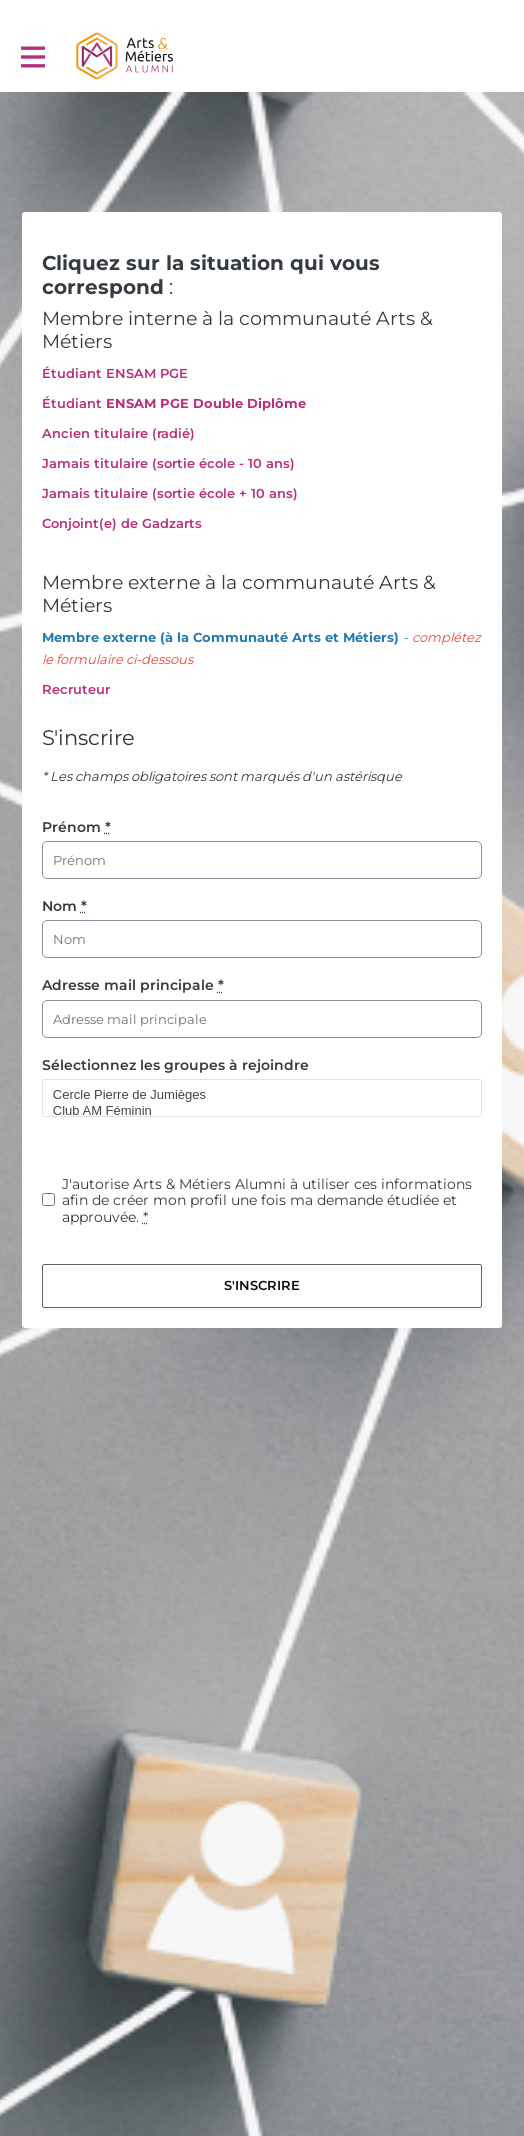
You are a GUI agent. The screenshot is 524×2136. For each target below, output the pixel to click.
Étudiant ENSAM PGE (115, 373)
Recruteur (76, 689)
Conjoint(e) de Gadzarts (122, 523)
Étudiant (72, 403)
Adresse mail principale (133, 985)
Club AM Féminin (253, 1111)
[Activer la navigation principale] (32, 56)
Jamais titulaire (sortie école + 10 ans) (170, 493)
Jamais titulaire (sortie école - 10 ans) (168, 463)
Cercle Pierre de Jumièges (253, 1095)
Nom (64, 906)
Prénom (76, 827)
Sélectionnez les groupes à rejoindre (175, 1065)
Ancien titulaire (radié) (118, 433)
